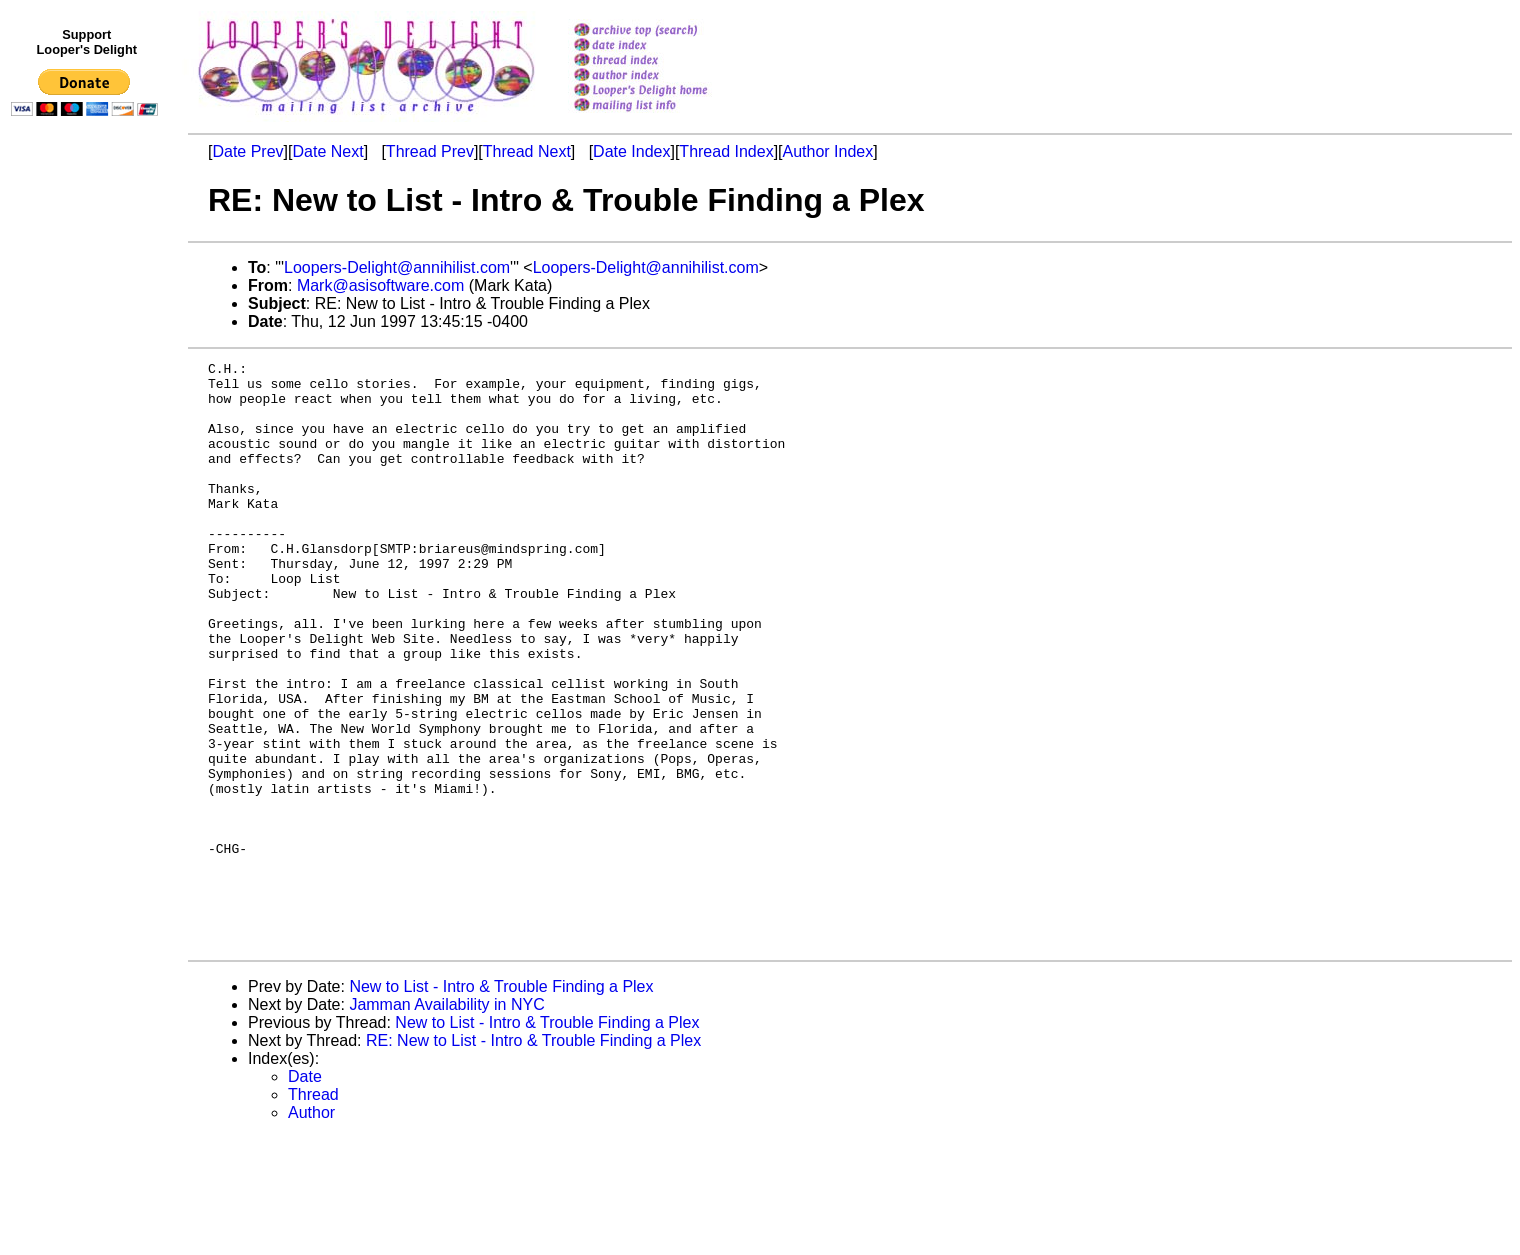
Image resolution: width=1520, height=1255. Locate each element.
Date (305, 1193)
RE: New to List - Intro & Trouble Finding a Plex (533, 1157)
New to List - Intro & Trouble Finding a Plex (501, 1103)
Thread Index (726, 151)
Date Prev (247, 151)
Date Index (631, 151)
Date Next (327, 151)
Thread (313, 1211)
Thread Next (527, 151)
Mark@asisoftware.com (380, 285)
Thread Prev (430, 151)
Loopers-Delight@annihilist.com (397, 267)
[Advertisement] (88, 537)
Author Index (828, 151)
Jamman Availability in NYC (446, 1121)
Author (311, 1229)
